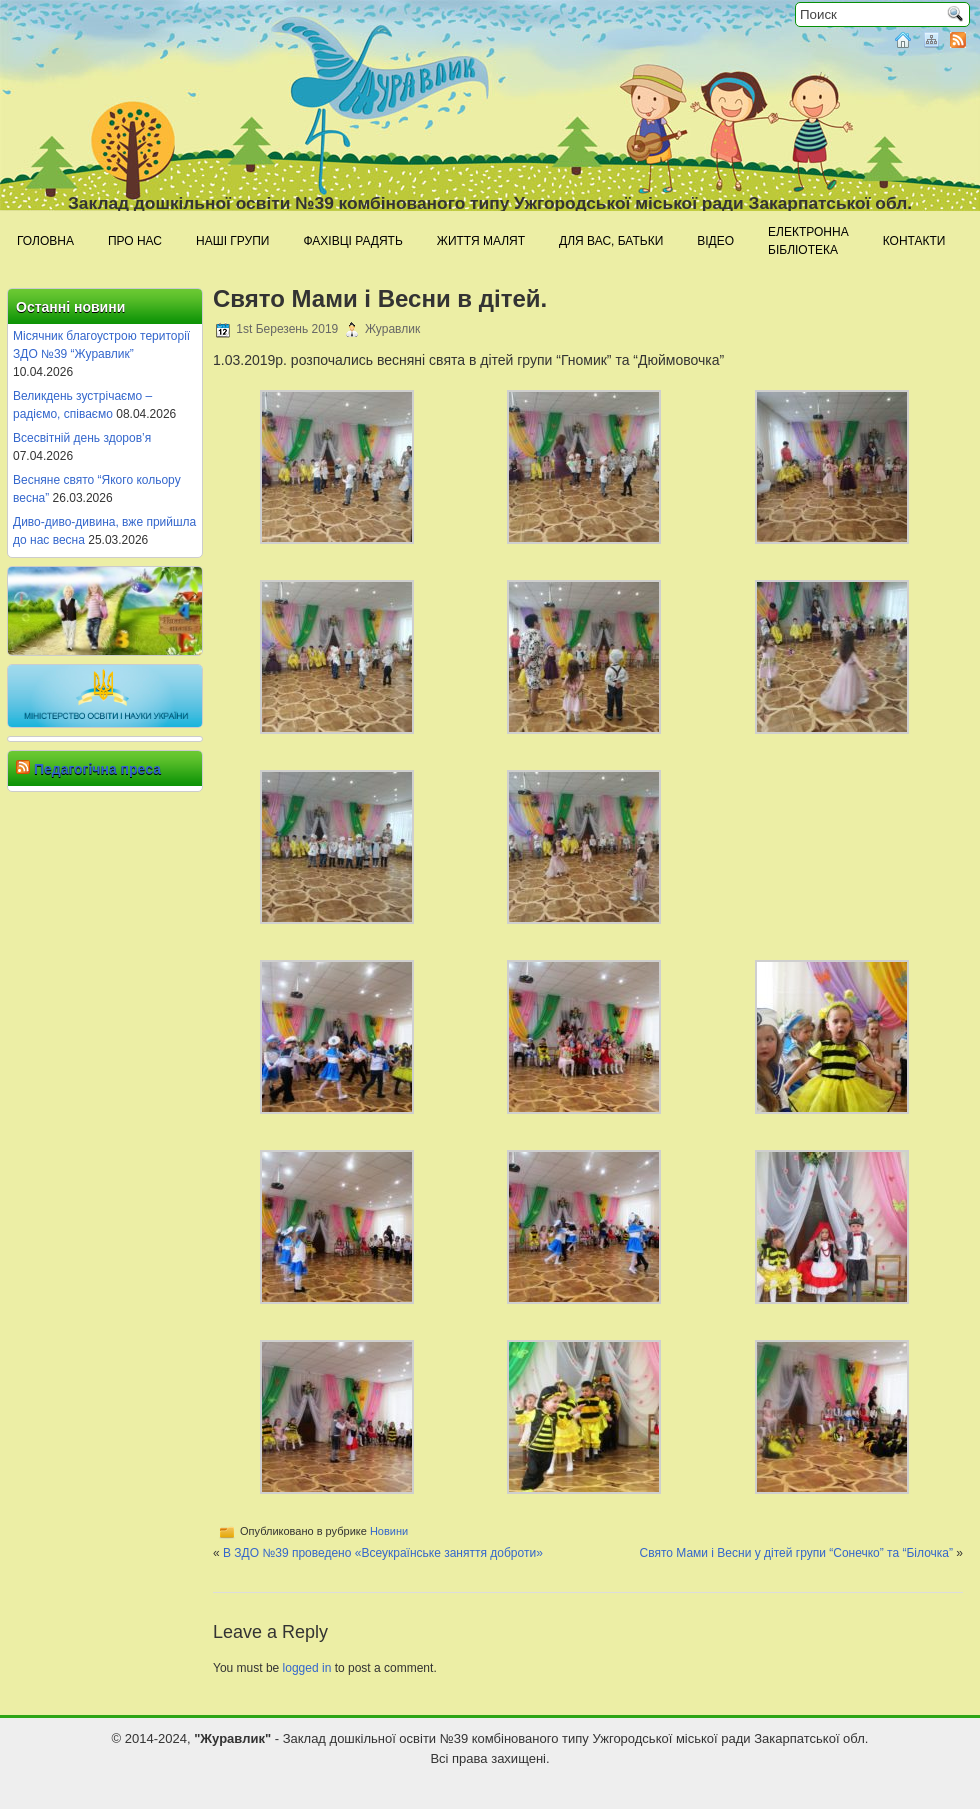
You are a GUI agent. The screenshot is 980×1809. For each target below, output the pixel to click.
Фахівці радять (352, 241)
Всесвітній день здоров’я (82, 438)
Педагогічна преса (97, 769)
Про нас (135, 241)
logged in (307, 1668)
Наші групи (232, 241)
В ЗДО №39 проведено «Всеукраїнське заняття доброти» (383, 1553)
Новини (389, 1531)
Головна (45, 241)
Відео (715, 241)
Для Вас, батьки (611, 241)
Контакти (914, 241)
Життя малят (481, 241)
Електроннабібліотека (808, 241)
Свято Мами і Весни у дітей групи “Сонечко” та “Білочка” (796, 1553)
